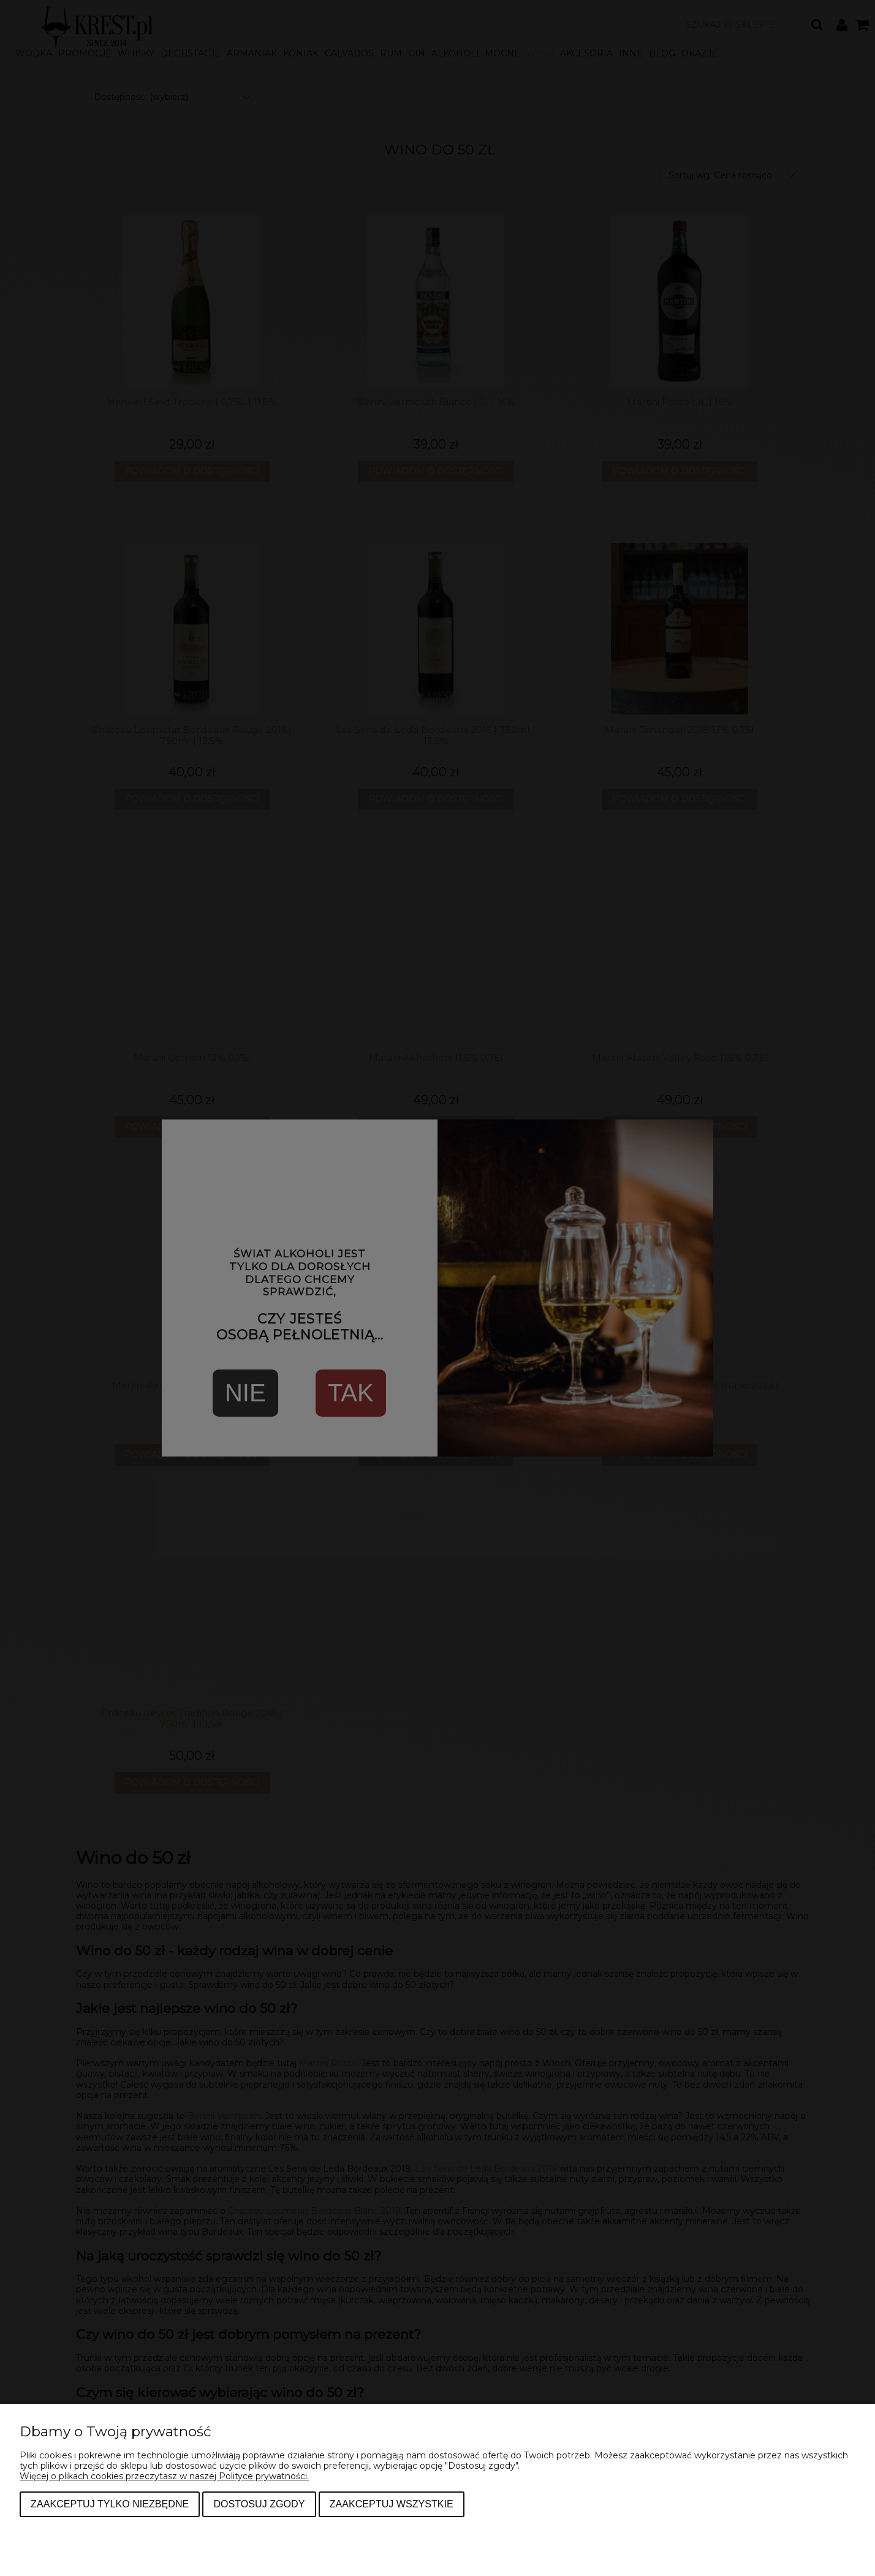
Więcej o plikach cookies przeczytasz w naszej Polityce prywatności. (164, 2476)
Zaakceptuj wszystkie (391, 2503)
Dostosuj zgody (259, 2503)
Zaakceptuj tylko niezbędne (110, 2503)
